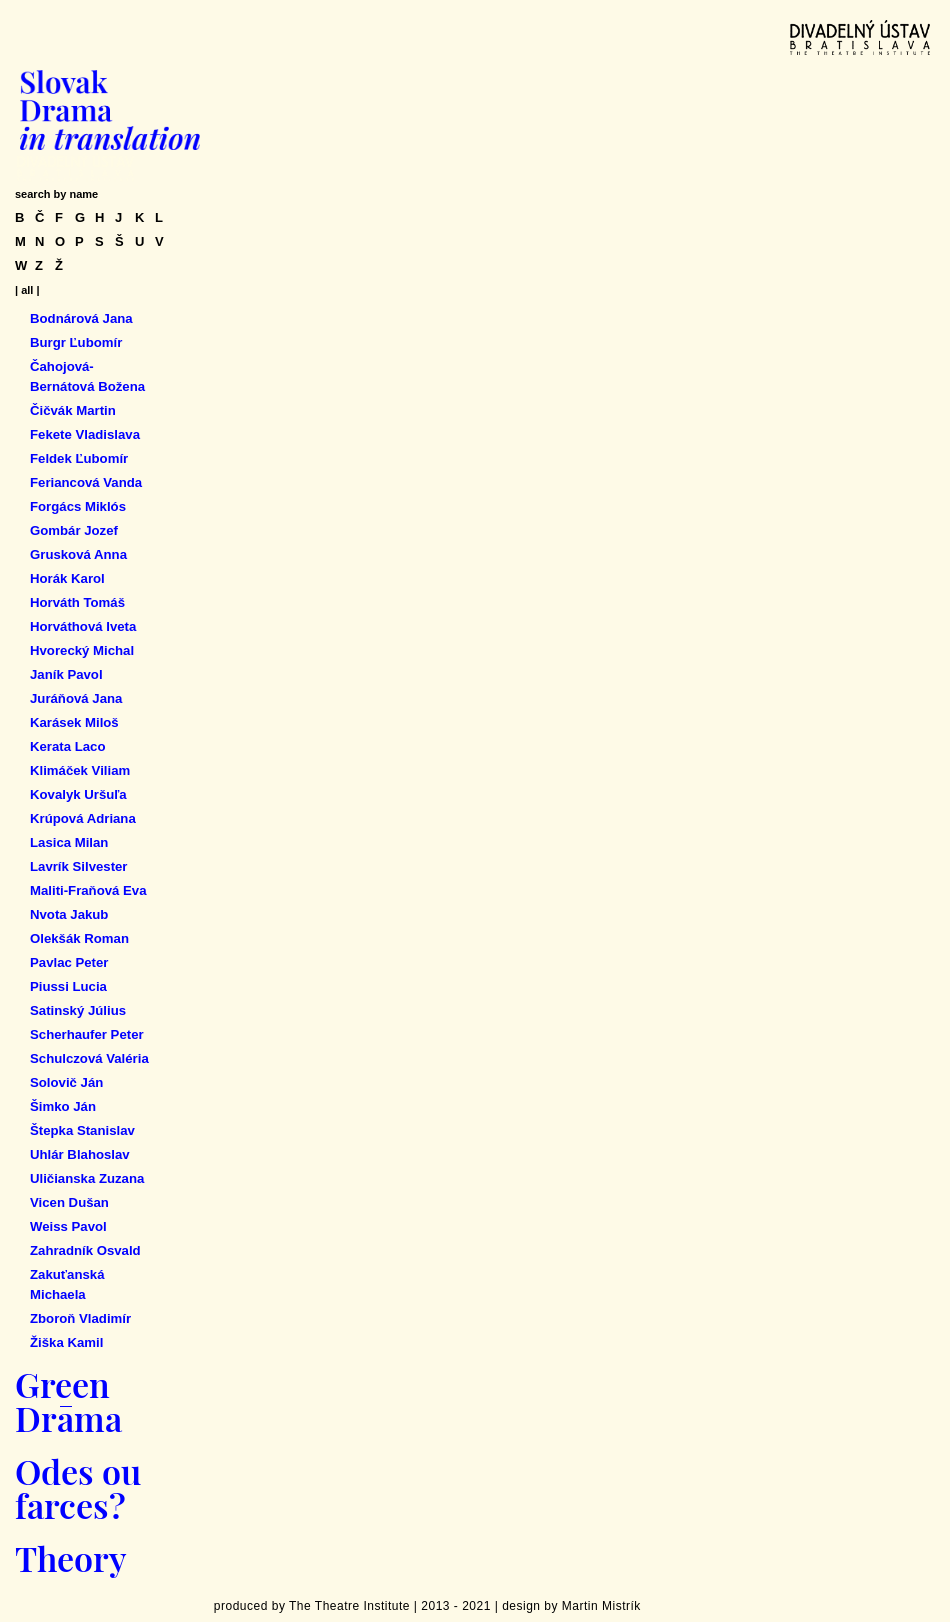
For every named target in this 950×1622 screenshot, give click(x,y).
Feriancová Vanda (86, 482)
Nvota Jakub (69, 914)
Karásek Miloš (74, 722)
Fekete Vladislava (85, 434)
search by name (56, 194)
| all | (27, 290)
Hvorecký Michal (82, 650)
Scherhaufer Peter (87, 1034)
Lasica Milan (69, 842)
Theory (70, 1558)
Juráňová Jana (76, 698)
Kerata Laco (68, 746)
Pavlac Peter (69, 962)
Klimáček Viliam (80, 770)
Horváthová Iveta (83, 626)
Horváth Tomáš (77, 602)
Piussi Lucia (68, 986)
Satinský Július (78, 1010)
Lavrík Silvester (79, 866)
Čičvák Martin (73, 410)
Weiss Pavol (68, 1226)
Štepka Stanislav (82, 1130)
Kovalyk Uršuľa (78, 794)
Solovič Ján (66, 1082)
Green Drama (68, 1401)
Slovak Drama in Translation (110, 110)
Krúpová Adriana (83, 818)
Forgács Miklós (78, 506)
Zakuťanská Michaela (67, 1284)
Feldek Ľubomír (79, 458)
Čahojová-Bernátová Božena (87, 376)
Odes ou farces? (78, 1488)
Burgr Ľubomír (76, 342)
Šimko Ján (63, 1106)
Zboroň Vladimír (80, 1318)
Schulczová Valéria (89, 1058)
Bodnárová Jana (81, 318)
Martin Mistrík (601, 1606)
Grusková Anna (78, 554)
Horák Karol (67, 578)
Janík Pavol (66, 674)
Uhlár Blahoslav (80, 1154)
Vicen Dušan (69, 1202)
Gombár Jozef (74, 530)
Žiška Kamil (66, 1342)
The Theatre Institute (349, 1606)
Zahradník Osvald (85, 1250)
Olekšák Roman (79, 938)
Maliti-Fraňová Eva (88, 890)
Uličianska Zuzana (87, 1178)
